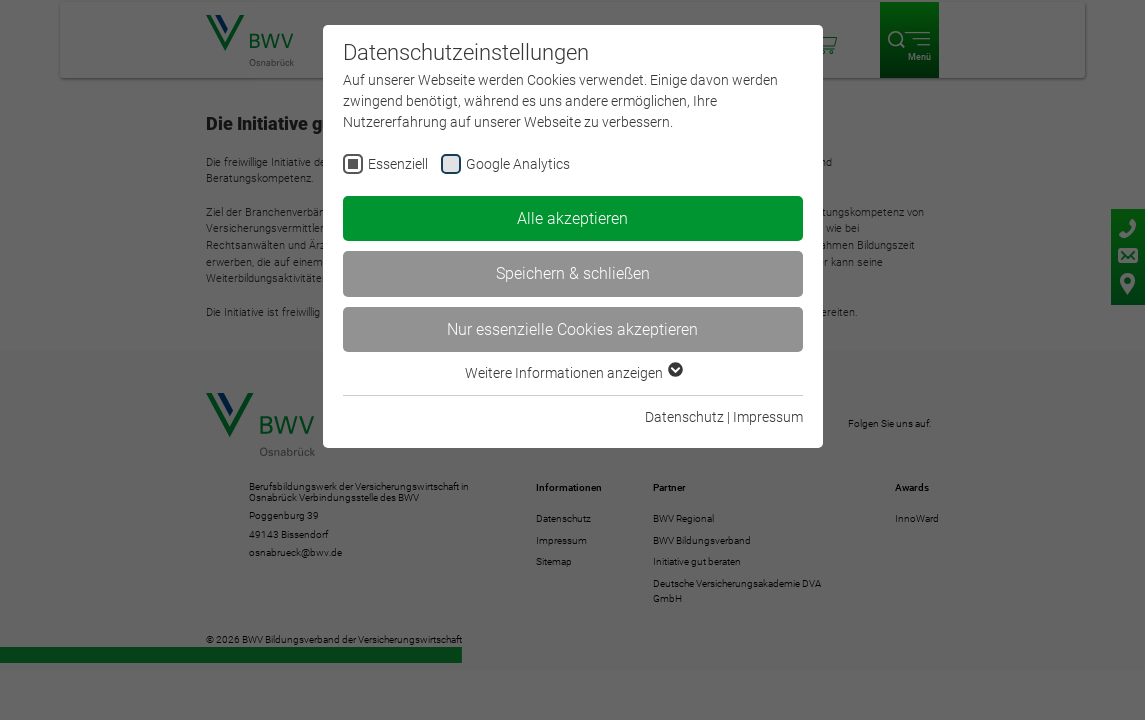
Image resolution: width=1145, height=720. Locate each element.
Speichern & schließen (573, 273)
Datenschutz (684, 417)
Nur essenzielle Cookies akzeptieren (572, 329)
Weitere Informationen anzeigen (573, 373)
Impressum (768, 417)
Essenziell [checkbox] (398, 164)
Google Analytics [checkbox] (518, 164)
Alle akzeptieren (572, 218)
